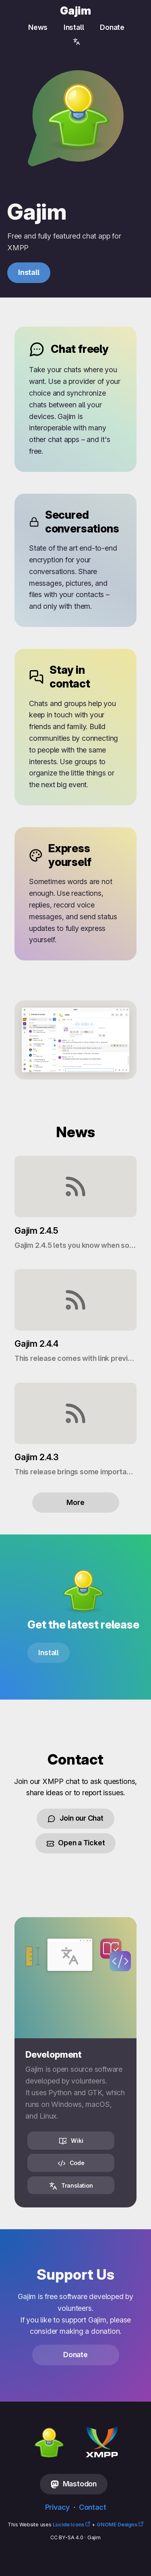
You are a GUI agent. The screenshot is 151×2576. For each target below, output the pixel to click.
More (75, 1502)
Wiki (71, 2141)
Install (74, 27)
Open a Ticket (75, 1842)
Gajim (75, 10)
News (38, 27)
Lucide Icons (68, 2525)
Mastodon (74, 2484)
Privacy (57, 2507)
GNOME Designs (117, 2525)
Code (71, 2163)
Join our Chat (75, 1818)
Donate (112, 27)
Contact (92, 2507)
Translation (71, 2186)
